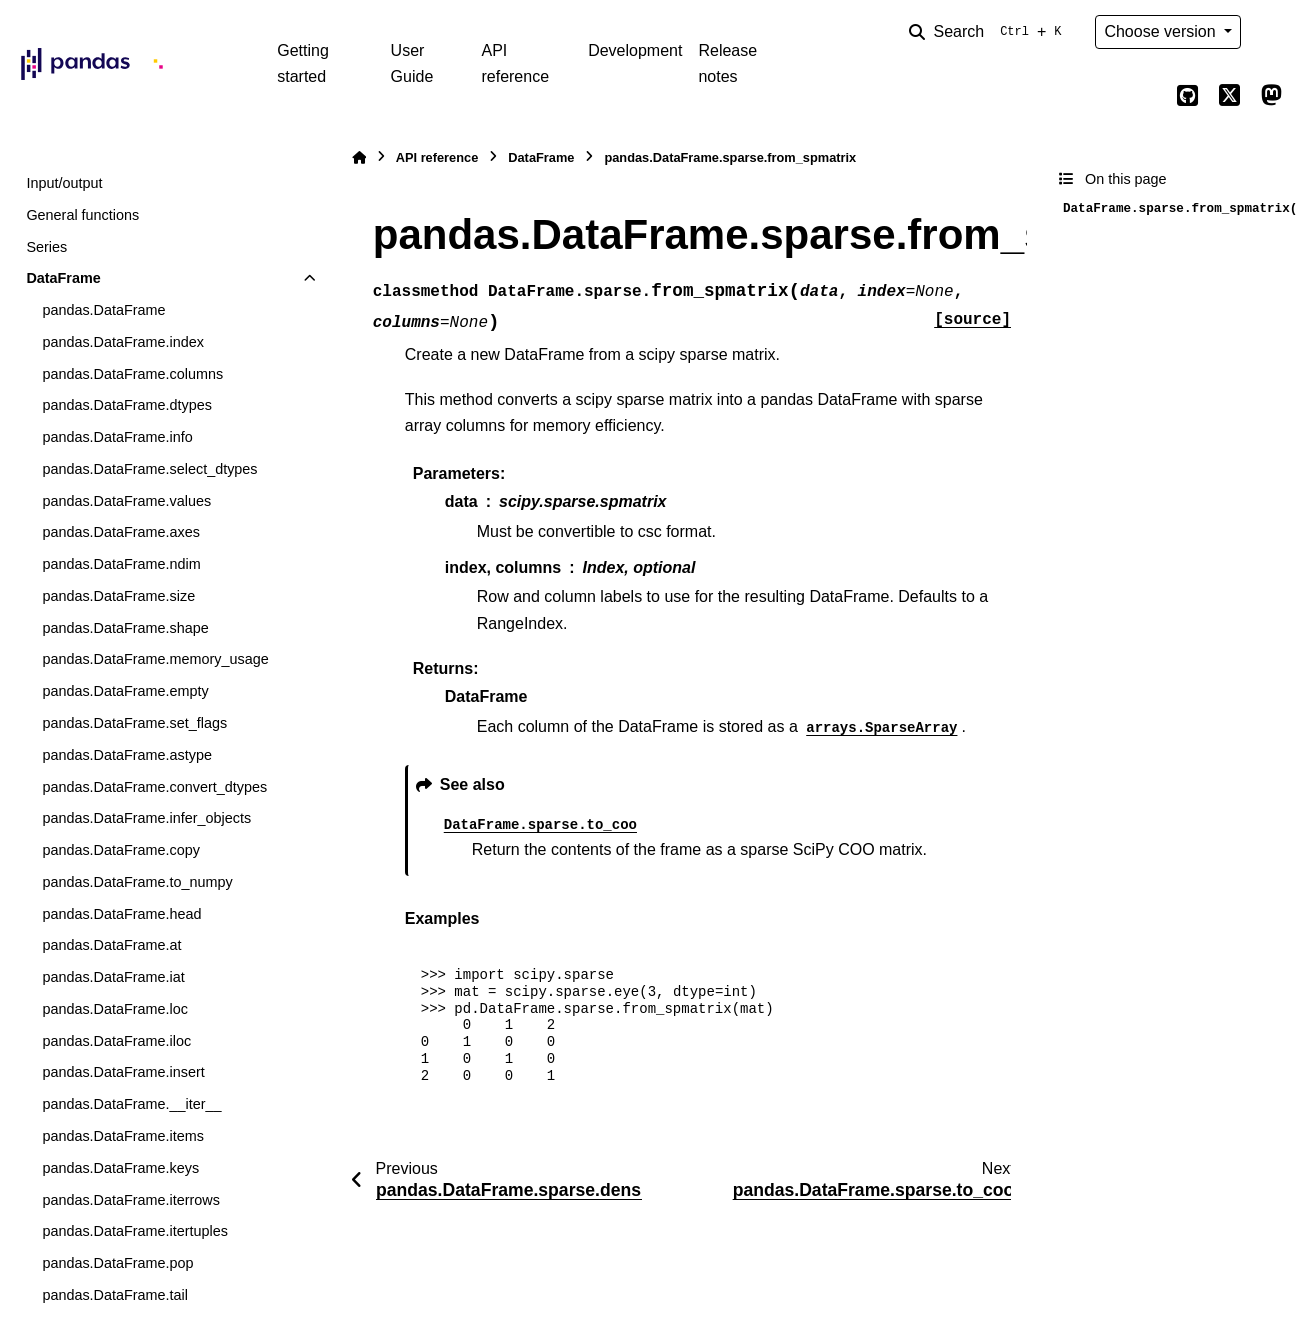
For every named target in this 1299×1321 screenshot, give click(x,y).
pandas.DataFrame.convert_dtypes (154, 787)
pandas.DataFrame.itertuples (135, 1231)
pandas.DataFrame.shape (125, 628)
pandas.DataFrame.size (118, 596)
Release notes (727, 63)
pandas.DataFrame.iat (113, 977)
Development (635, 50)
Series (46, 247)
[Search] (989, 32)
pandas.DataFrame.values (126, 501)
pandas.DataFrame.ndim (121, 564)
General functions (82, 215)
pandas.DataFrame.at (111, 945)
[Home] (359, 157)
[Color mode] (1271, 32)
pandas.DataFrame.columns (132, 374)
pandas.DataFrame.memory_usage (155, 659)
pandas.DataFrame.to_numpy (137, 882)
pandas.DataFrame (103, 310)
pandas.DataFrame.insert (123, 1072)
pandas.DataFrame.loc (115, 1009)
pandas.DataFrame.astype (127, 755)
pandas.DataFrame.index (123, 342)
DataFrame (63, 278)
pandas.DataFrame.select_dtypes (149, 469)
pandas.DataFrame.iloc (116, 1041)
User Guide (412, 63)
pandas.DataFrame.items (123, 1136)
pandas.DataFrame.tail (115, 1295)
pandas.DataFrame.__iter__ (131, 1104)
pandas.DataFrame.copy (121, 850)
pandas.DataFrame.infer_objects (146, 818)
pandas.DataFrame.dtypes (127, 405)
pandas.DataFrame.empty (125, 691)
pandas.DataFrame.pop (117, 1263)
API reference (515, 63)
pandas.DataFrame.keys (120, 1168)
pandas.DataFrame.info (117, 437)
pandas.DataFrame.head (121, 914)
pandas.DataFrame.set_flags (134, 723)
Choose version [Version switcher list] (1162, 31)
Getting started (303, 63)
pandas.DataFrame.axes (121, 532)
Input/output (64, 183)
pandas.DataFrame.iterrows (131, 1200)
